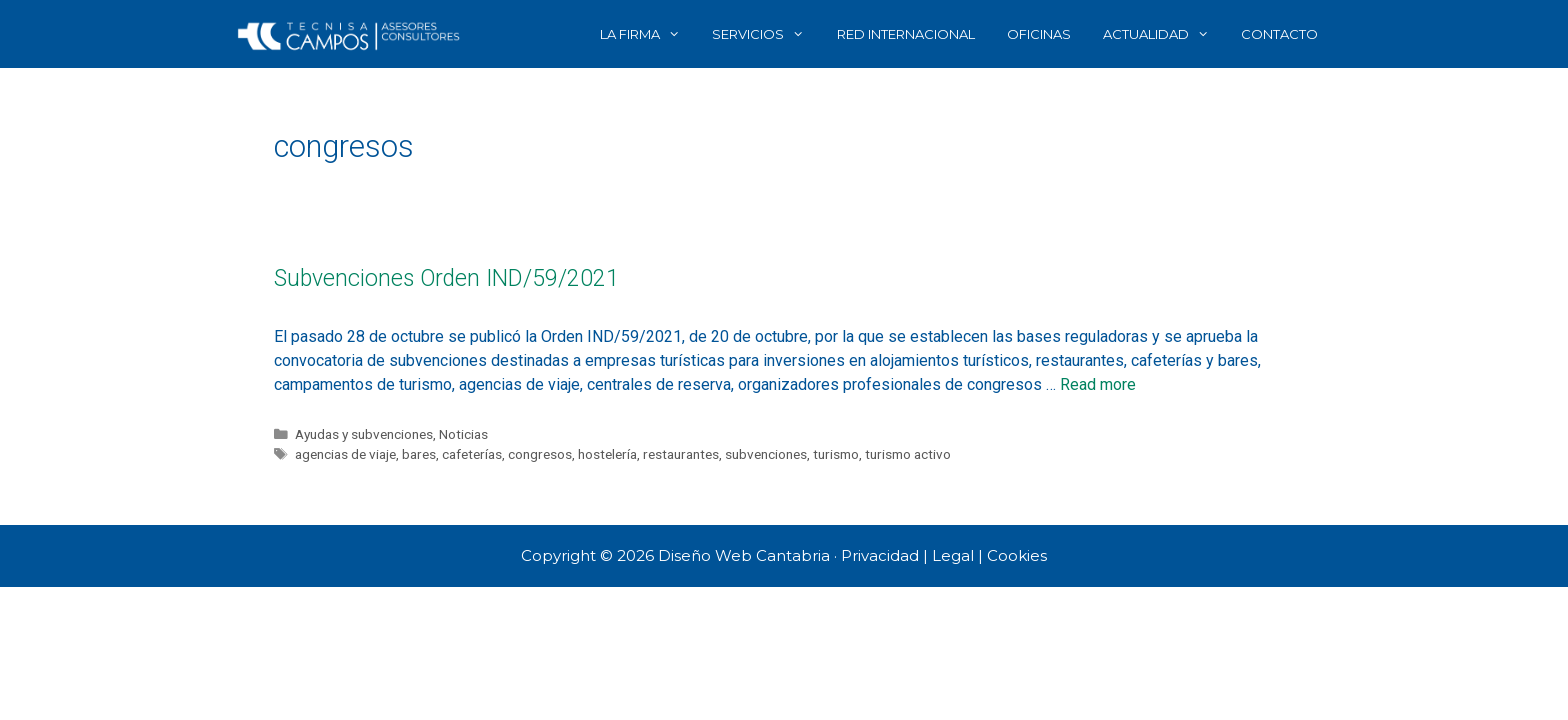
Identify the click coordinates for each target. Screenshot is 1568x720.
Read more (1098, 384)
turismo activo (908, 454)
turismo (836, 454)
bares (419, 454)
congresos (540, 454)
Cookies (1017, 555)
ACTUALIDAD (1164, 34)
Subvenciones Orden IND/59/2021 (446, 278)
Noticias (463, 434)
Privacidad (880, 555)
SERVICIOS (766, 34)
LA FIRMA (648, 34)
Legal (953, 555)
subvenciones (766, 454)
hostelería (607, 454)
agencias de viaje (345, 454)
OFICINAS (1039, 34)
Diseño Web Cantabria (746, 555)
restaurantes (681, 454)
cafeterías (472, 454)
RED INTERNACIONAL (906, 34)
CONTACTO (1279, 34)
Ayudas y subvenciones (364, 434)
